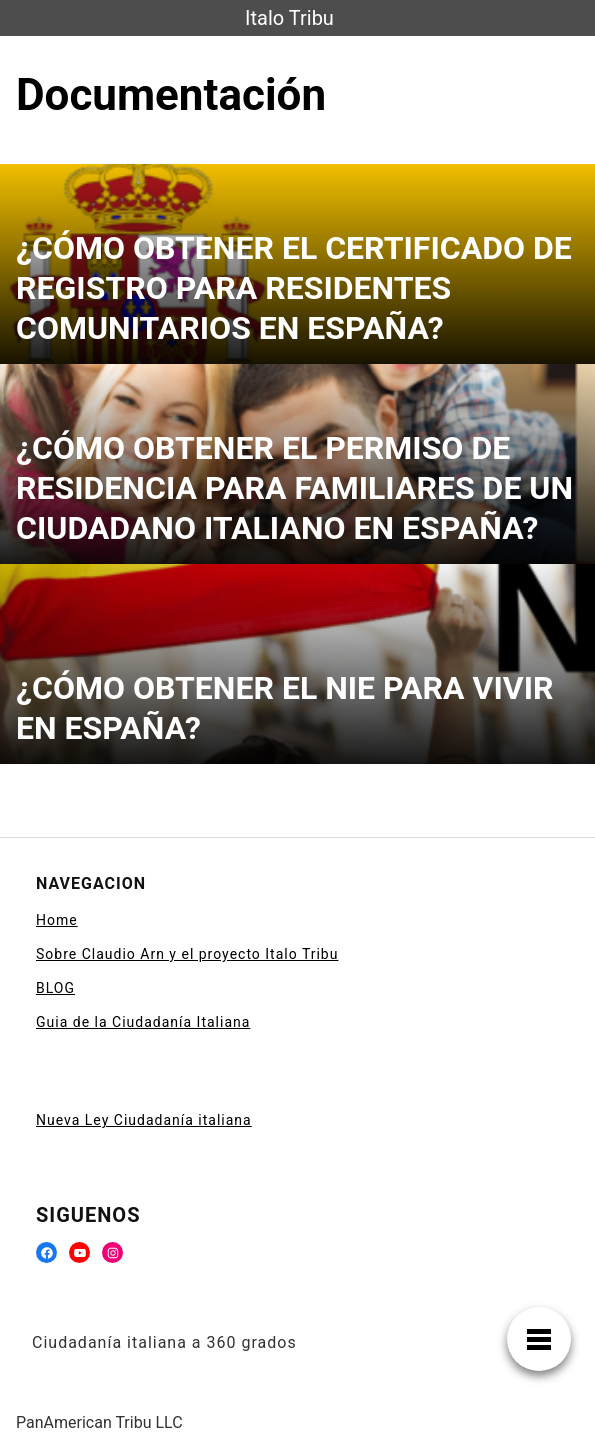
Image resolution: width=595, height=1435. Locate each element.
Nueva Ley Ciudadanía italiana (144, 1120)
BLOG (55, 988)
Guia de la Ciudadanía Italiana (143, 1022)
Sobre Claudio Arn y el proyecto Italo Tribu (187, 954)
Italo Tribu (289, 18)
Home (57, 920)
